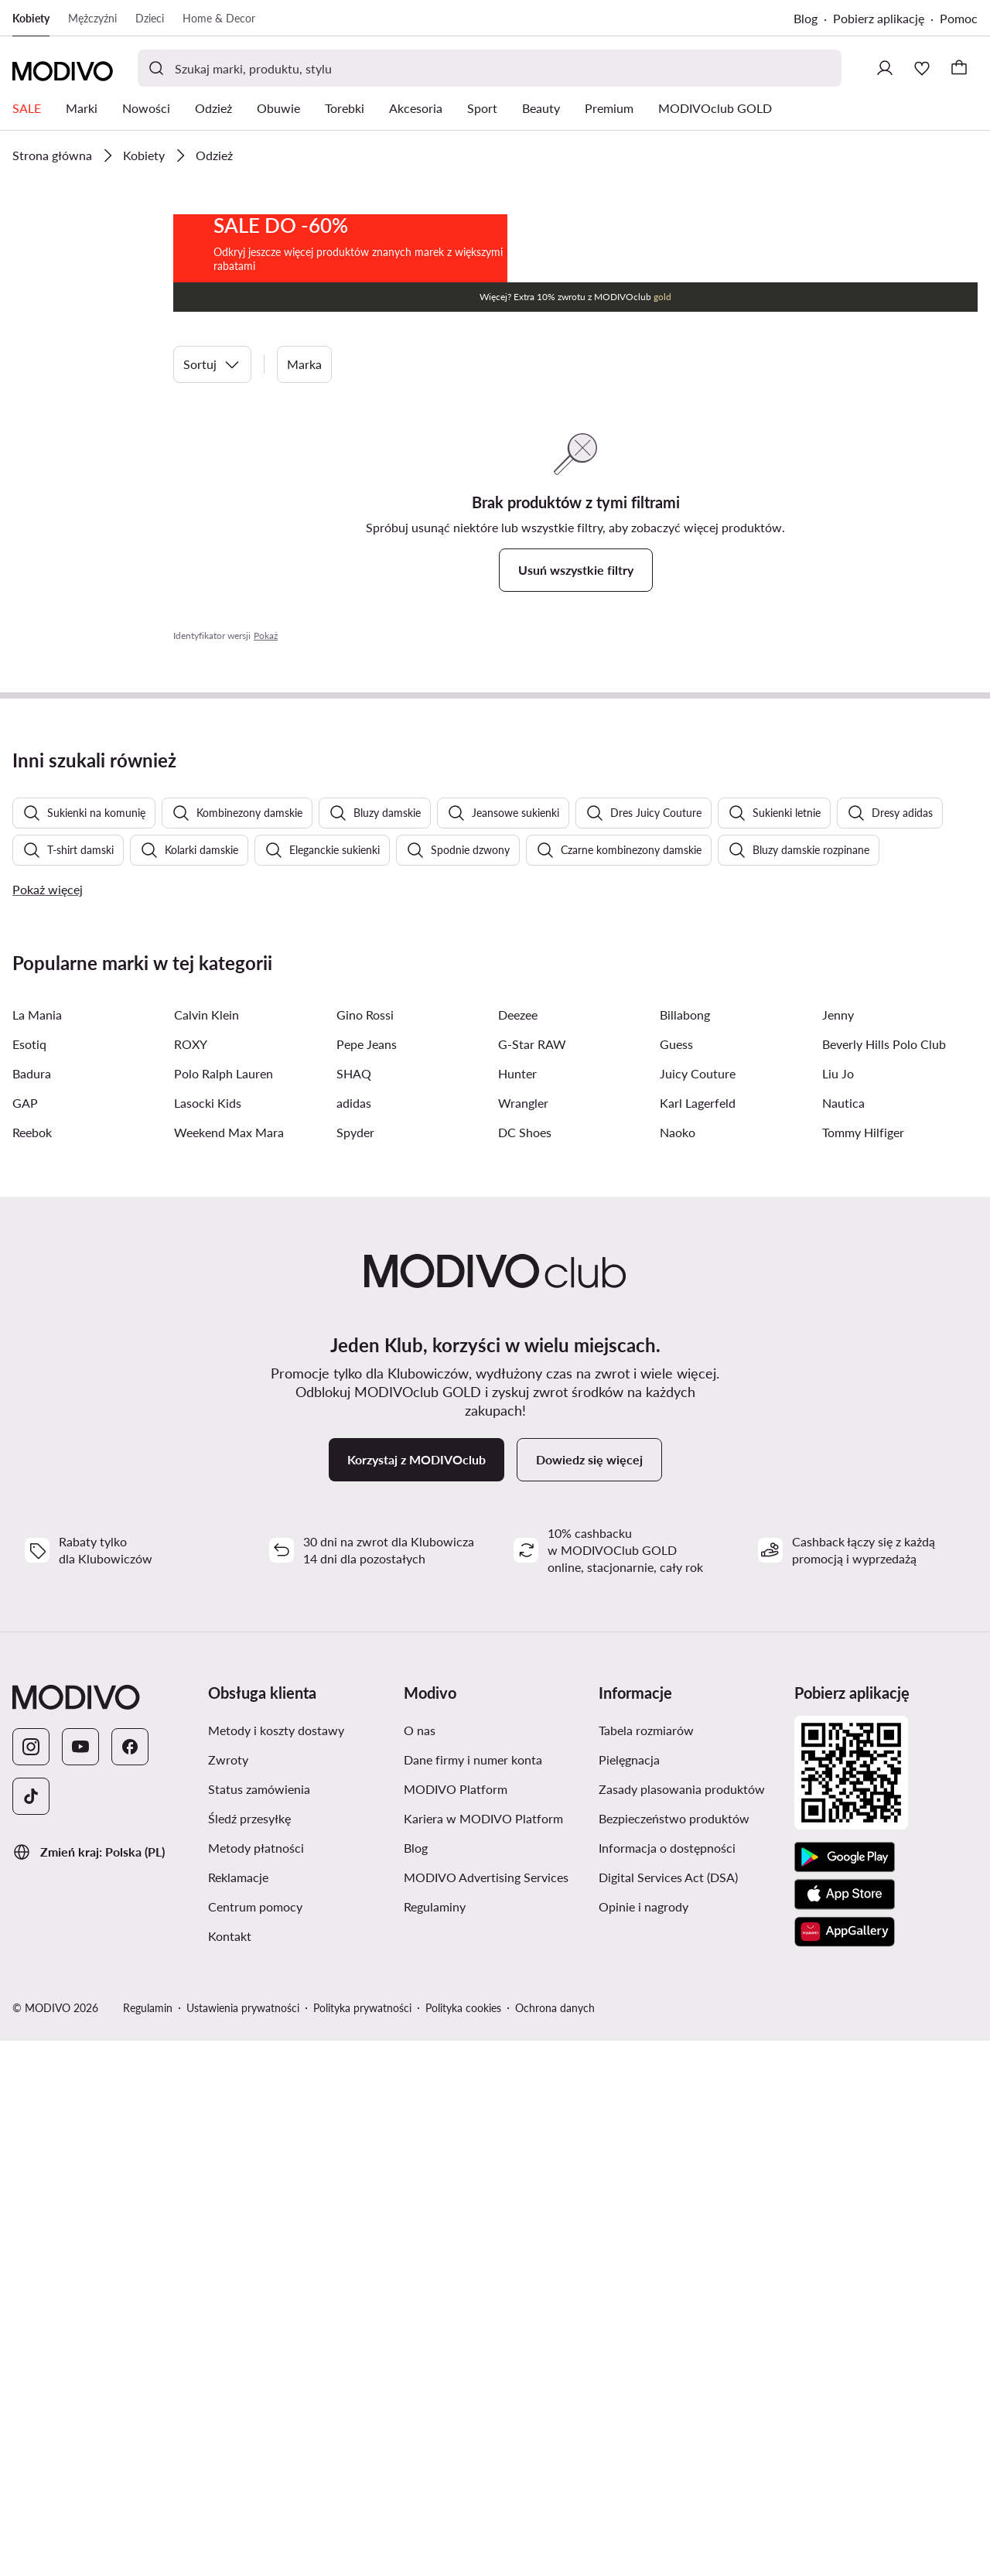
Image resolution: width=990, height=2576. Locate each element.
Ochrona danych (555, 2543)
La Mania (37, 1550)
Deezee (518, 1550)
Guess (676, 1579)
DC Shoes (524, 1667)
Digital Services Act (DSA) (668, 2412)
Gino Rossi (365, 1550)
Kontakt (229, 2471)
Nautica (843, 1638)
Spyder (355, 1667)
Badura (31, 1608)
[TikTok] (31, 2331)
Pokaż (266, 794)
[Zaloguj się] (884, 68)
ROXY (190, 1579)
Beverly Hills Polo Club (884, 1579)
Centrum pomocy (255, 2441)
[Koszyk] (959, 68)
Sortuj (212, 523)
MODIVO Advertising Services (486, 2412)
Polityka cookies (463, 2543)
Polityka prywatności (362, 2543)
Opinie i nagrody (643, 2441)
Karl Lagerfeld (698, 1638)
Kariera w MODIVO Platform (483, 2353)
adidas (353, 1638)
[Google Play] (844, 2392)
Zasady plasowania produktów (682, 2324)
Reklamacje (238, 2412)
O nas (419, 2265)
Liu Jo (838, 1608)
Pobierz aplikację (878, 18)
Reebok (32, 1667)
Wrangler (523, 1638)
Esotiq (29, 1579)
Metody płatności (256, 2383)
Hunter (517, 1608)
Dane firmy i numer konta (473, 2294)
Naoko (677, 1667)
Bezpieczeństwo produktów (674, 2353)
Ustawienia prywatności (242, 2543)
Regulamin (147, 2543)
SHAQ (353, 1608)
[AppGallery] (844, 2466)
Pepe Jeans (366, 1579)
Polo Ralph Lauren (223, 1608)
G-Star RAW (532, 1579)
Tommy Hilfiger (863, 1667)
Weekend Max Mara (229, 1667)
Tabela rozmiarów (646, 2265)
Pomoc (959, 18)
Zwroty (228, 2294)
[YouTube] (80, 2282)
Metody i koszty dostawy (276, 2265)
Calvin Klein (206, 1550)
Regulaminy (435, 2441)
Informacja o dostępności (667, 2383)
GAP (25, 1638)
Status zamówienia (259, 2324)
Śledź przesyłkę (249, 2353)
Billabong (685, 1550)
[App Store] (844, 2429)
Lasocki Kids (207, 1638)
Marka (304, 522)
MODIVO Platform (455, 2324)
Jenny (838, 1550)
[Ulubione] (921, 68)
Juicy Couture (698, 1608)
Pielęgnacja (629, 2294)
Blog (806, 18)
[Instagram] (31, 2282)
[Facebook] (129, 2282)
